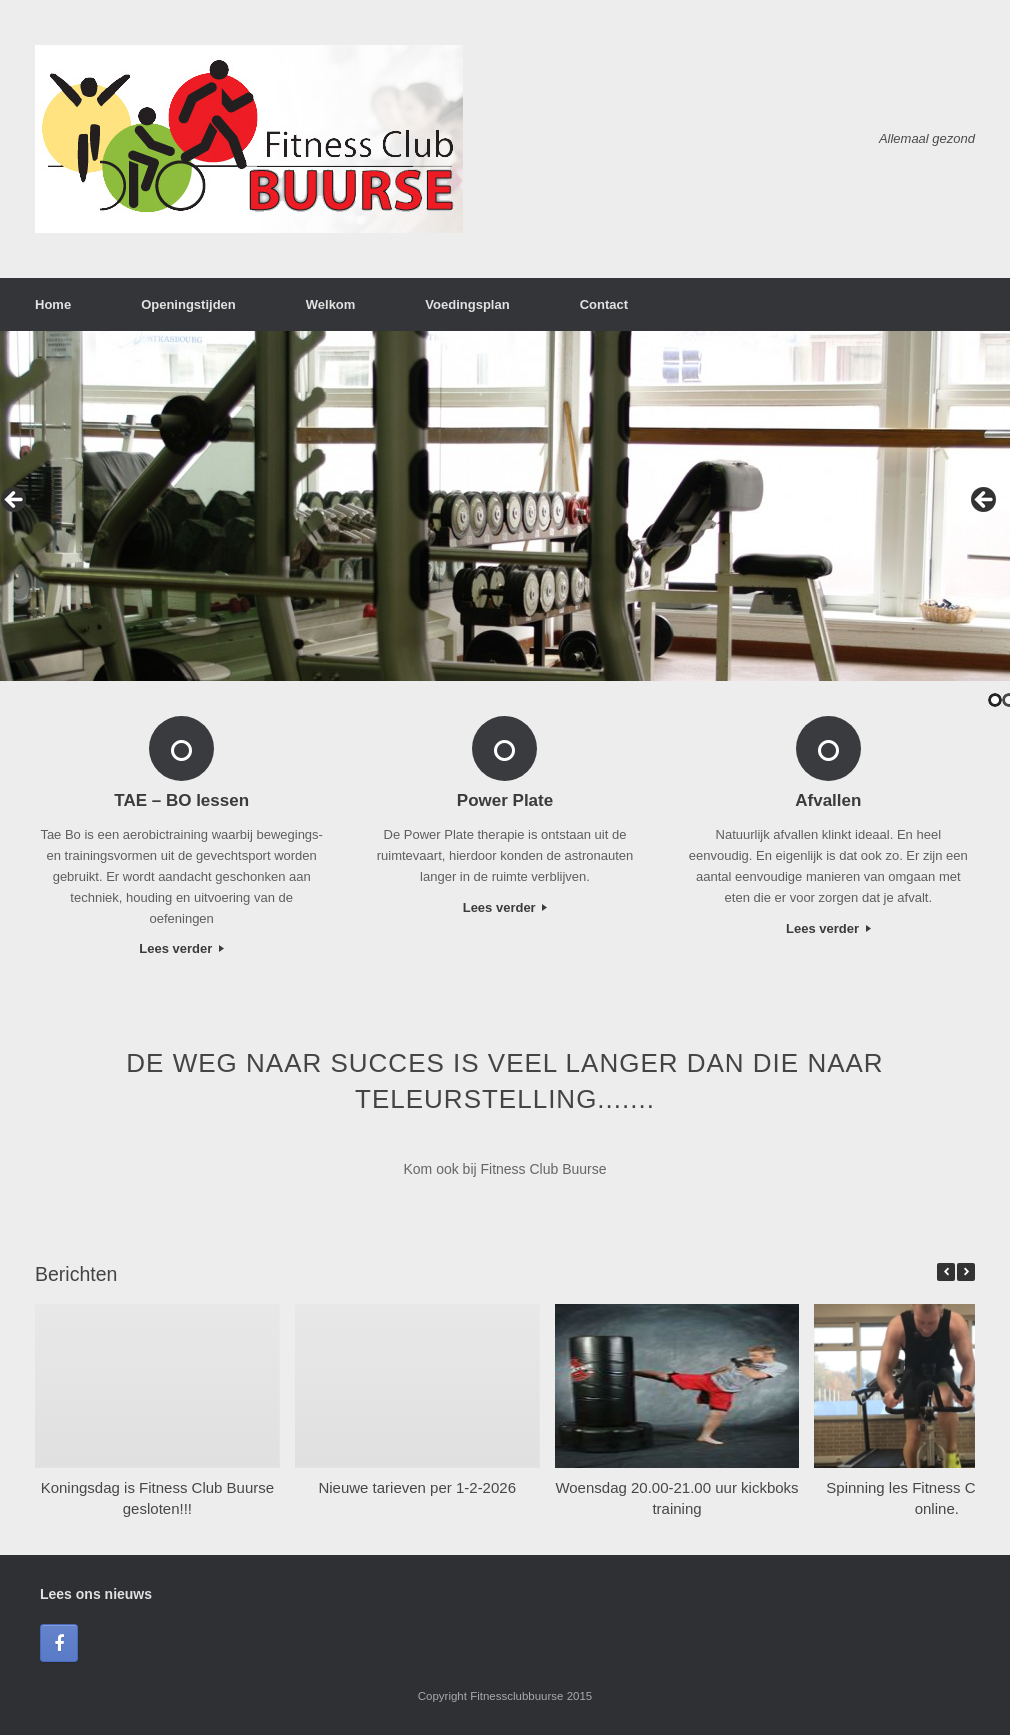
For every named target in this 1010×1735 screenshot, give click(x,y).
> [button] (985, 501)
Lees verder (181, 948)
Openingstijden (188, 304)
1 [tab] (995, 700)
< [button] (15, 501)
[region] (505, 506)
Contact (604, 304)
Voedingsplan (467, 304)
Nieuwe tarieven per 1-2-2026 (417, 1487)
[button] (966, 1272)
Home (53, 304)
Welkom (331, 304)
